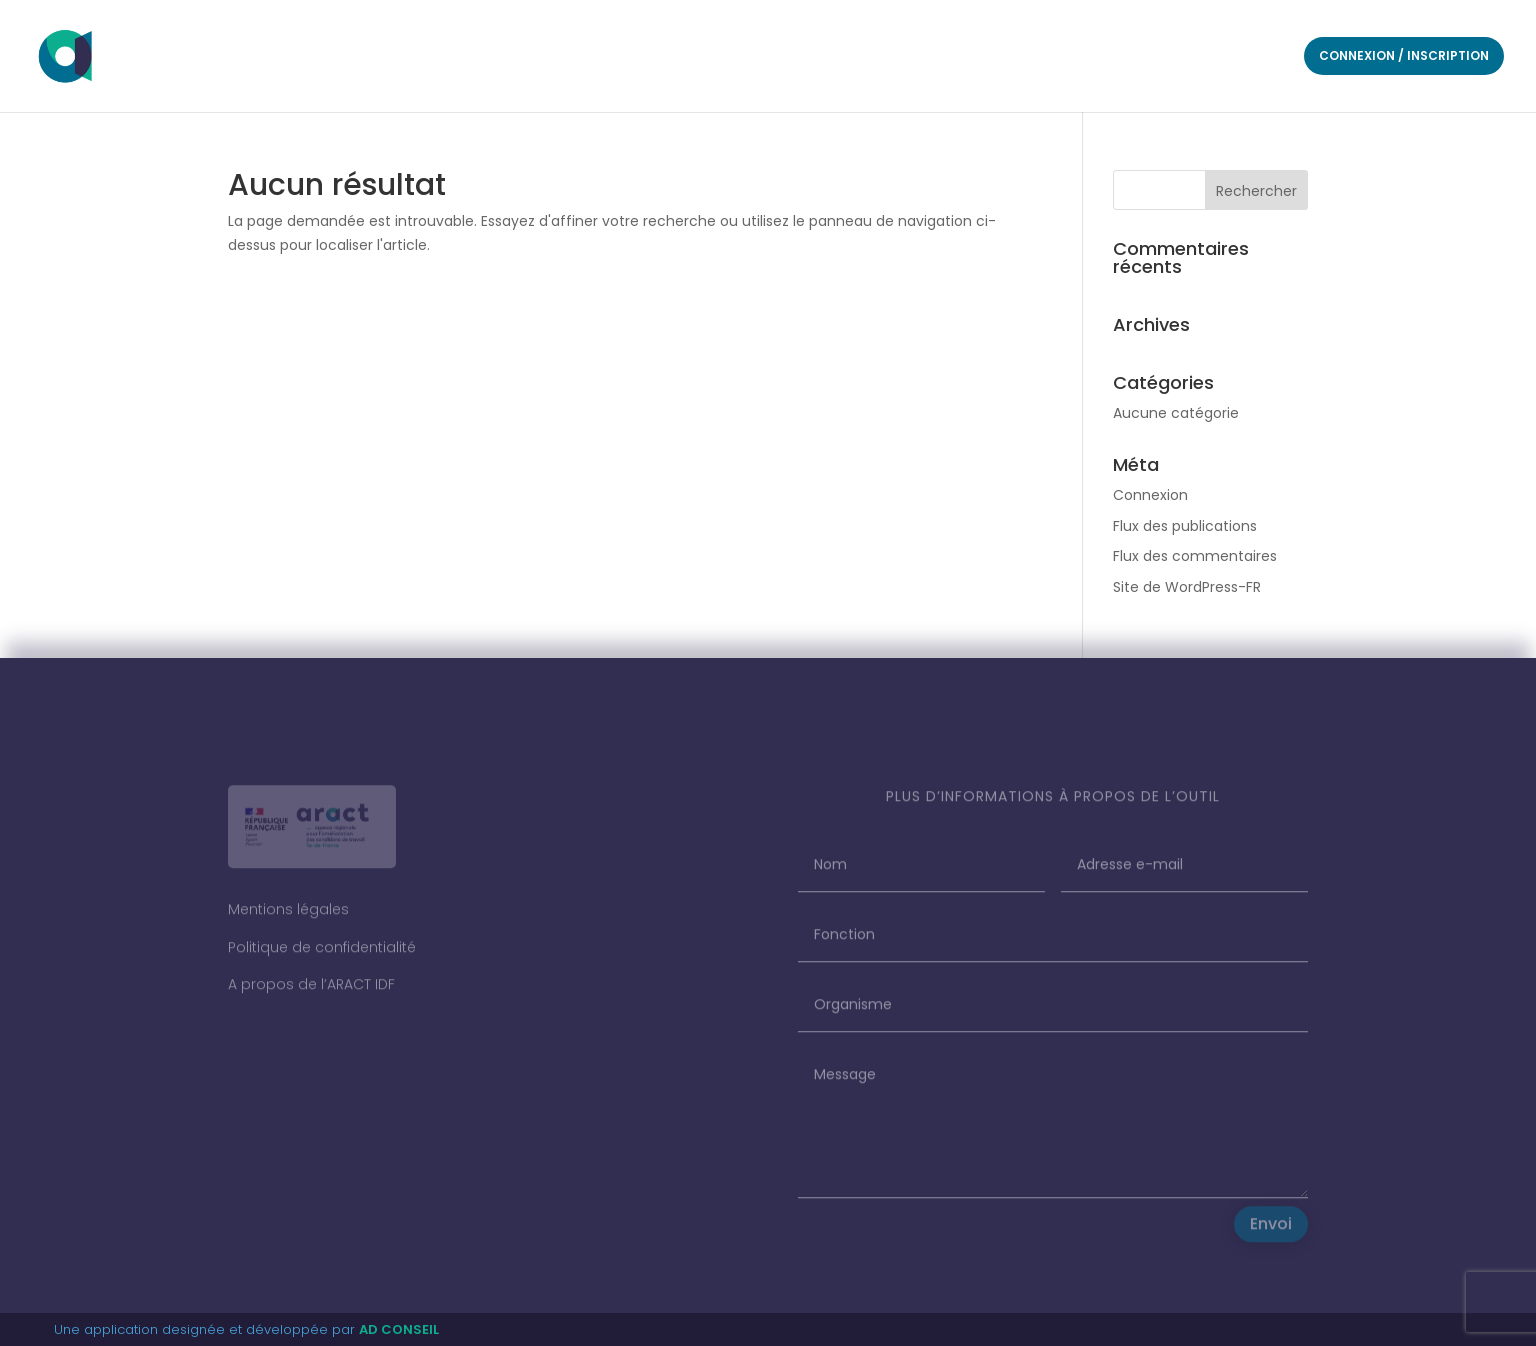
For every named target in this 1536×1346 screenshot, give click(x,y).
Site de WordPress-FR (1187, 587)
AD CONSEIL (399, 1329)
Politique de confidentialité (322, 955)
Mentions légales (288, 918)
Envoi (1271, 1232)
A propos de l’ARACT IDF (311, 993)
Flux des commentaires (1195, 556)
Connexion (1150, 495)
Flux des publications (1185, 526)
